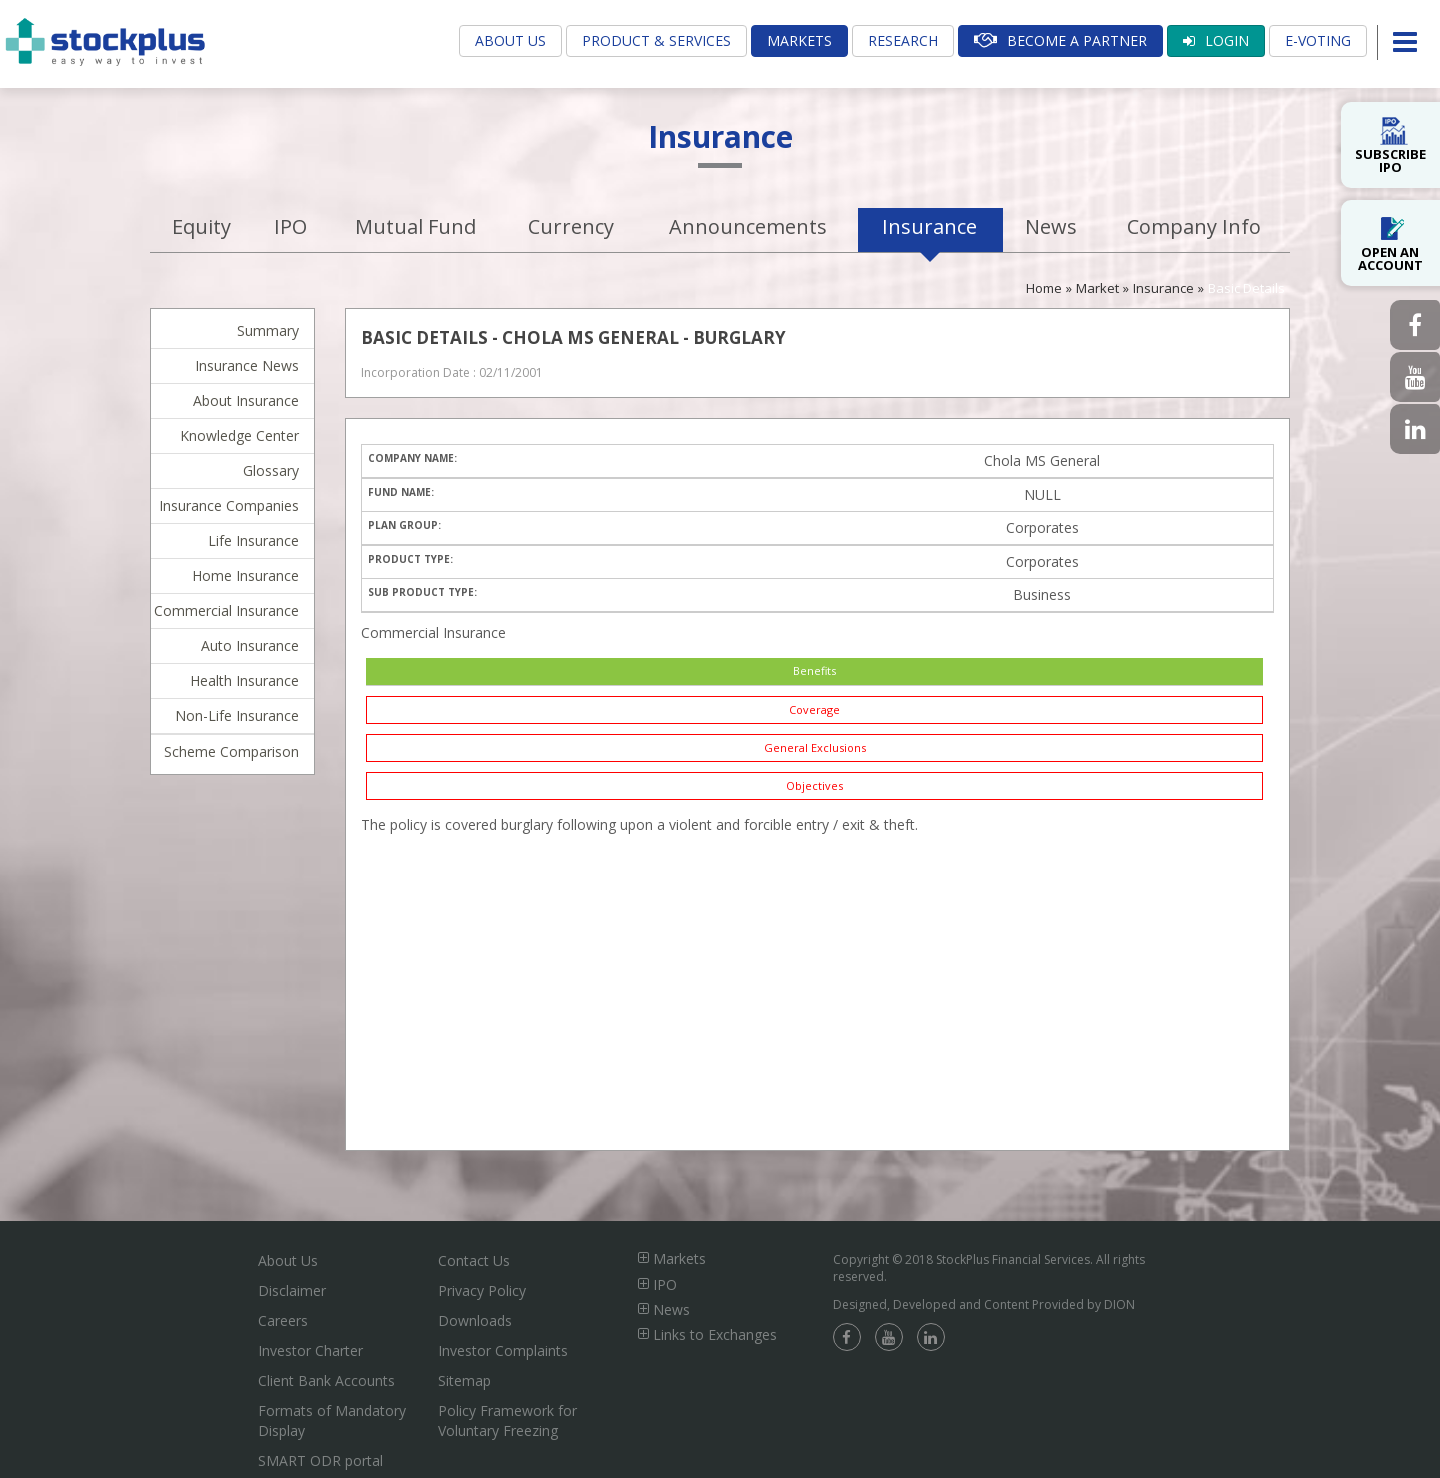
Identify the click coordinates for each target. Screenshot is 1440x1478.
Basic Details (1246, 288)
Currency (571, 226)
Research (903, 40)
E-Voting (1318, 40)
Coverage (814, 709)
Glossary (271, 470)
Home (1044, 288)
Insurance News (247, 365)
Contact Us (474, 1260)
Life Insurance (253, 540)
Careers (283, 1320)
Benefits (814, 670)
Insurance (929, 226)
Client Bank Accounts (326, 1380)
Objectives (814, 785)
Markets (799, 40)
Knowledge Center (239, 435)
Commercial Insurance (226, 610)
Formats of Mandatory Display (332, 1420)
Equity (201, 226)
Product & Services (656, 40)
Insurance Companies (229, 505)
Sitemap (464, 1380)
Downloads (475, 1320)
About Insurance (246, 400)
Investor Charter (310, 1350)
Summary (268, 330)
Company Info (1194, 226)
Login (1216, 40)
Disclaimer (292, 1290)
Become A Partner (1060, 40)
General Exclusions (815, 747)
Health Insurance (244, 680)
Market (1097, 288)
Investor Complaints (503, 1350)
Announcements (748, 226)
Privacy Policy (482, 1290)
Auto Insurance (250, 645)
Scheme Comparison (231, 751)
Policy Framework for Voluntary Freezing (507, 1420)
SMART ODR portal (320, 1460)
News (1051, 226)
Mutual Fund (415, 226)
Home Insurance (245, 575)
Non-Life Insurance (237, 715)
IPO (290, 226)
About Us (510, 40)
